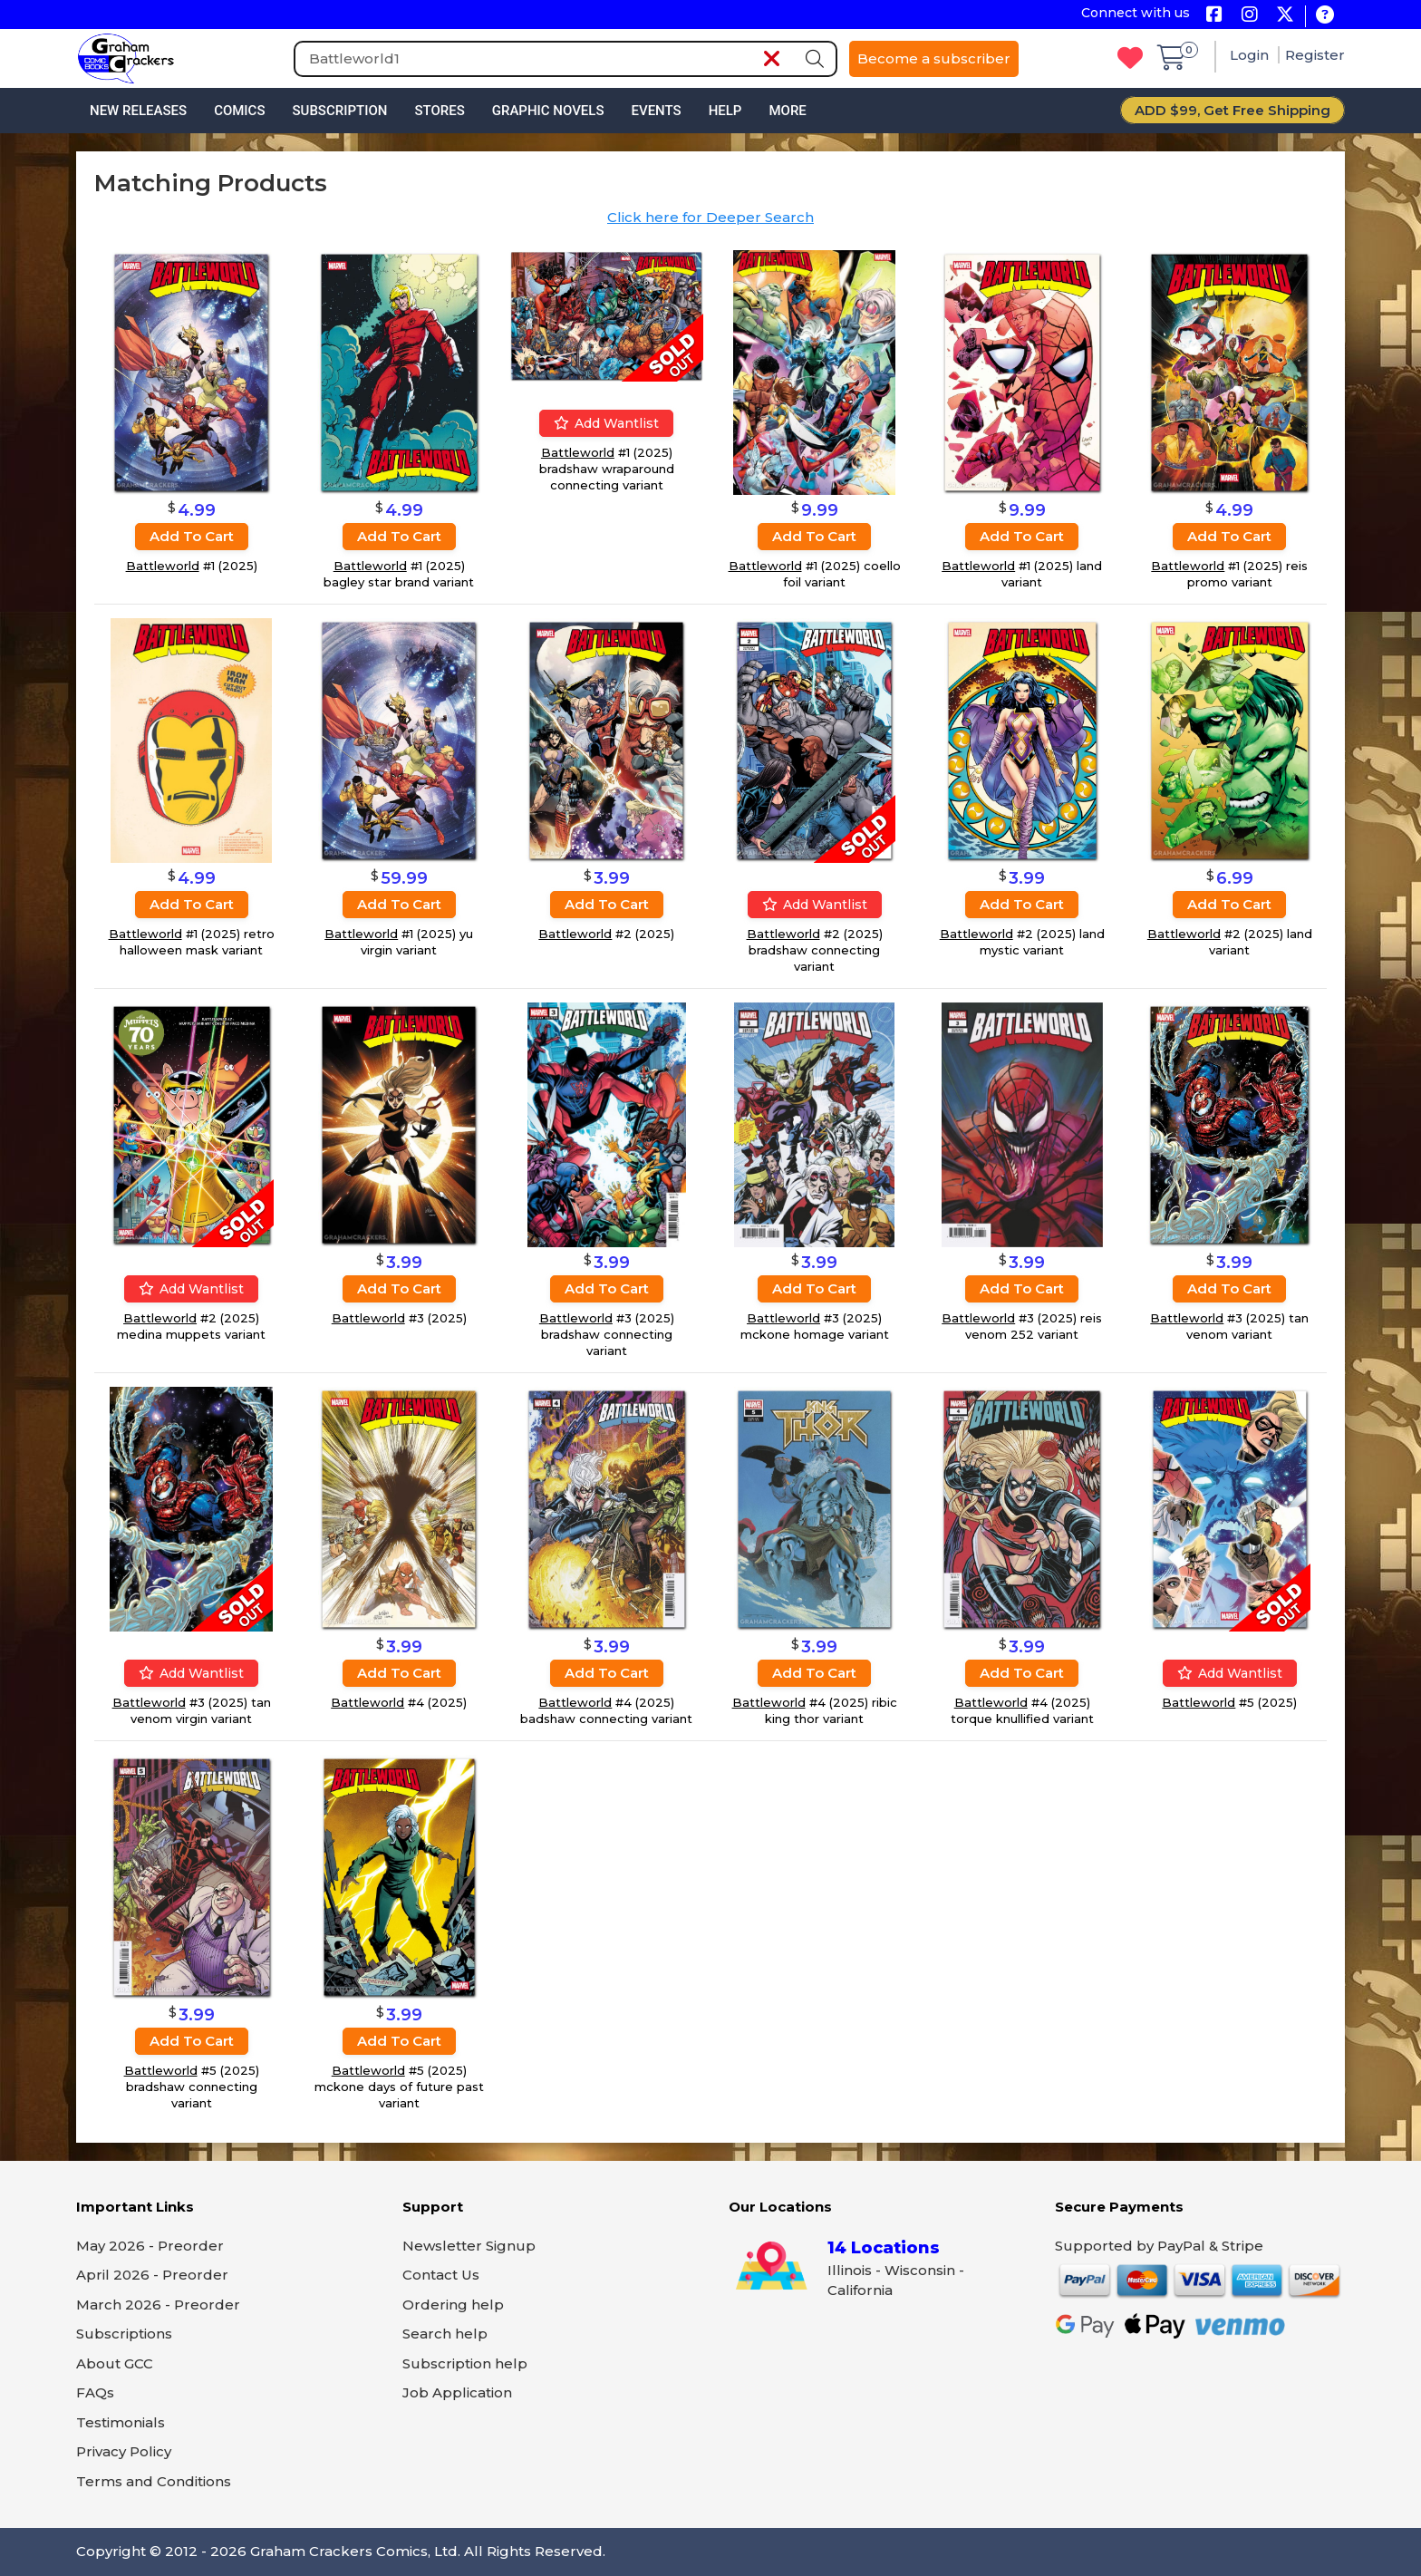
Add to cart (192, 536)
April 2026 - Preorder (152, 2274)
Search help (445, 2333)
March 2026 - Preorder (158, 2304)
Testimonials (120, 2422)
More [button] (787, 110)
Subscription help (464, 2363)
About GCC (114, 2363)
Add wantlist (606, 423)
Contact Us (440, 2274)
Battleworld (162, 565)
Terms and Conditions (153, 2481)
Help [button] (725, 110)
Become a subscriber (933, 58)
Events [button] (656, 110)
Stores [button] (439, 110)
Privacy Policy (123, 2451)
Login (1251, 54)
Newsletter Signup (469, 2245)
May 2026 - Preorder (150, 2245)
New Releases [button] (138, 110)
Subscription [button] (340, 110)
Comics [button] (239, 110)
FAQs (95, 2392)
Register (1315, 54)
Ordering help (453, 2304)
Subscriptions (124, 2333)
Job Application (457, 2392)
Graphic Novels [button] (548, 110)
